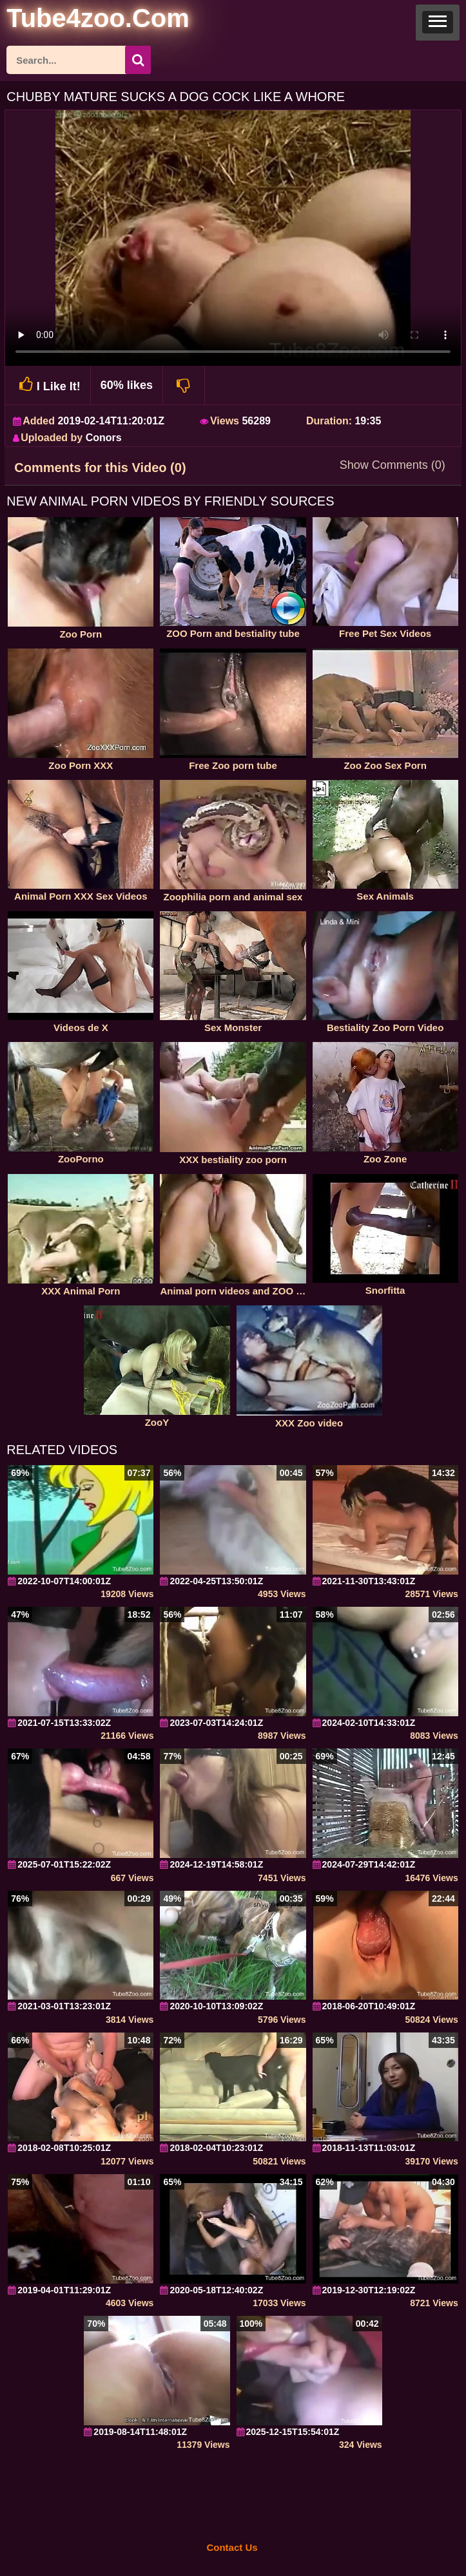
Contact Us (231, 2547)
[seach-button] (138, 60)
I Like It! (48, 384)
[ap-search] (78, 60)
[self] (77, 20)
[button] (437, 22)
